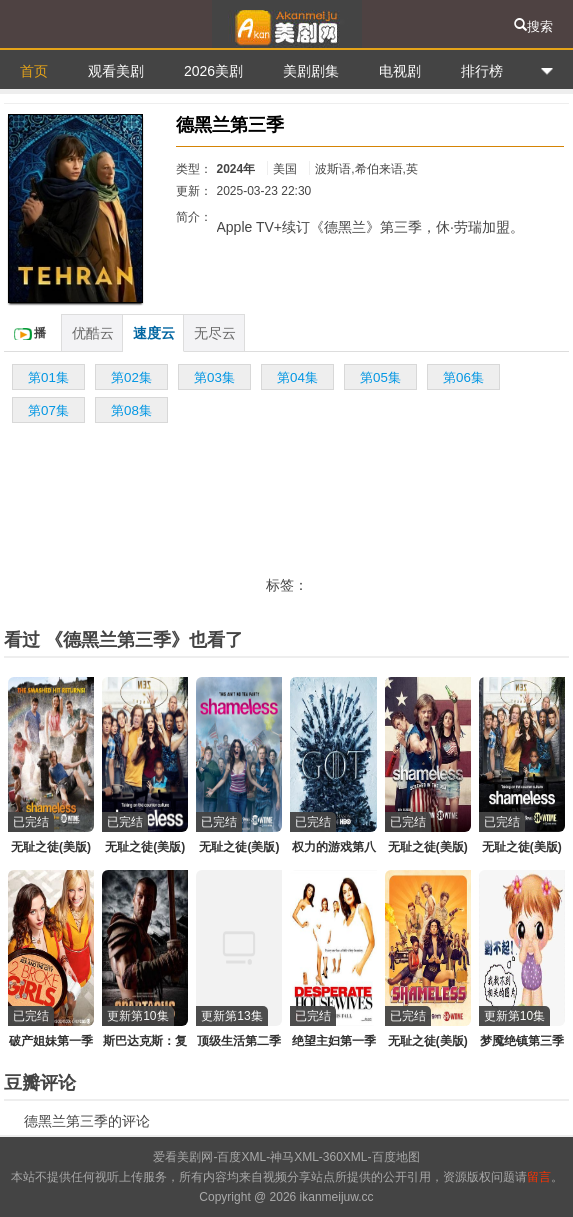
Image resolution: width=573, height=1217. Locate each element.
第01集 (48, 377)
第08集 (131, 410)
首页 (34, 71)
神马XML (294, 1157)
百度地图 (396, 1157)
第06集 (463, 377)
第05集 (380, 377)
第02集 (131, 377)
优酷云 (93, 333)
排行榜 (482, 71)
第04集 (297, 377)
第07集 (48, 410)
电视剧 (400, 71)
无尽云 (215, 333)
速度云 (154, 333)
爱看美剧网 (286, 24)
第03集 (214, 377)
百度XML (241, 1157)
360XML (345, 1157)
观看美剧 (116, 71)
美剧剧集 (311, 71)
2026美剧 (213, 71)
